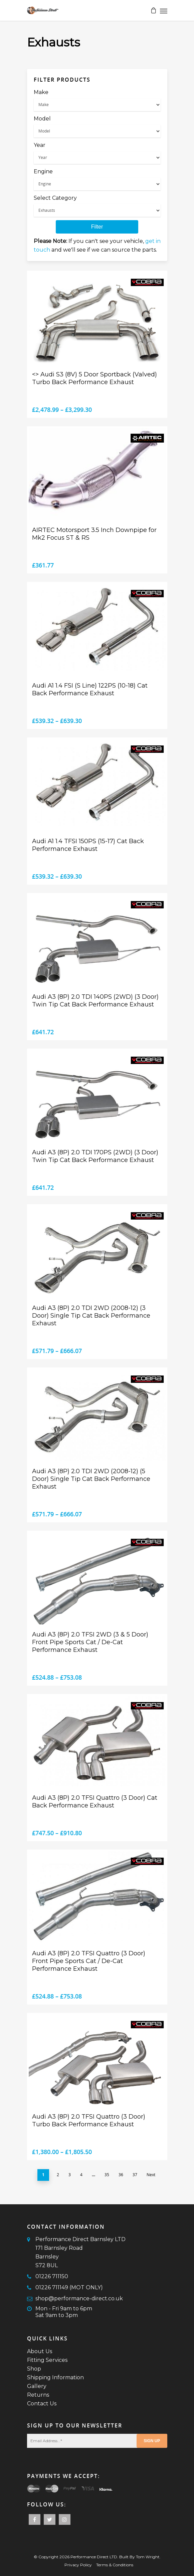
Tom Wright (148, 2556)
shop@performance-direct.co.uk (79, 2298)
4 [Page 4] (81, 2175)
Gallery (36, 2386)
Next (151, 2175)
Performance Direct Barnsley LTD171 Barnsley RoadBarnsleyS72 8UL (80, 2252)
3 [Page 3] (69, 2175)
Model (42, 118)
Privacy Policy (78, 2564)
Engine (43, 171)
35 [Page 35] (107, 2175)
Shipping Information (55, 2377)
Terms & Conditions (114, 2564)
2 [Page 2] (58, 2175)
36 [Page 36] (121, 2175)
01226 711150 (51, 2276)
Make (41, 92)
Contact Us (41, 2403)
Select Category (55, 198)
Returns (38, 2395)
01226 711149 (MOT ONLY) (69, 2287)
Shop (34, 2369)
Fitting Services (47, 2360)
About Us (39, 2351)
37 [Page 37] (135, 2175)
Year (39, 145)
